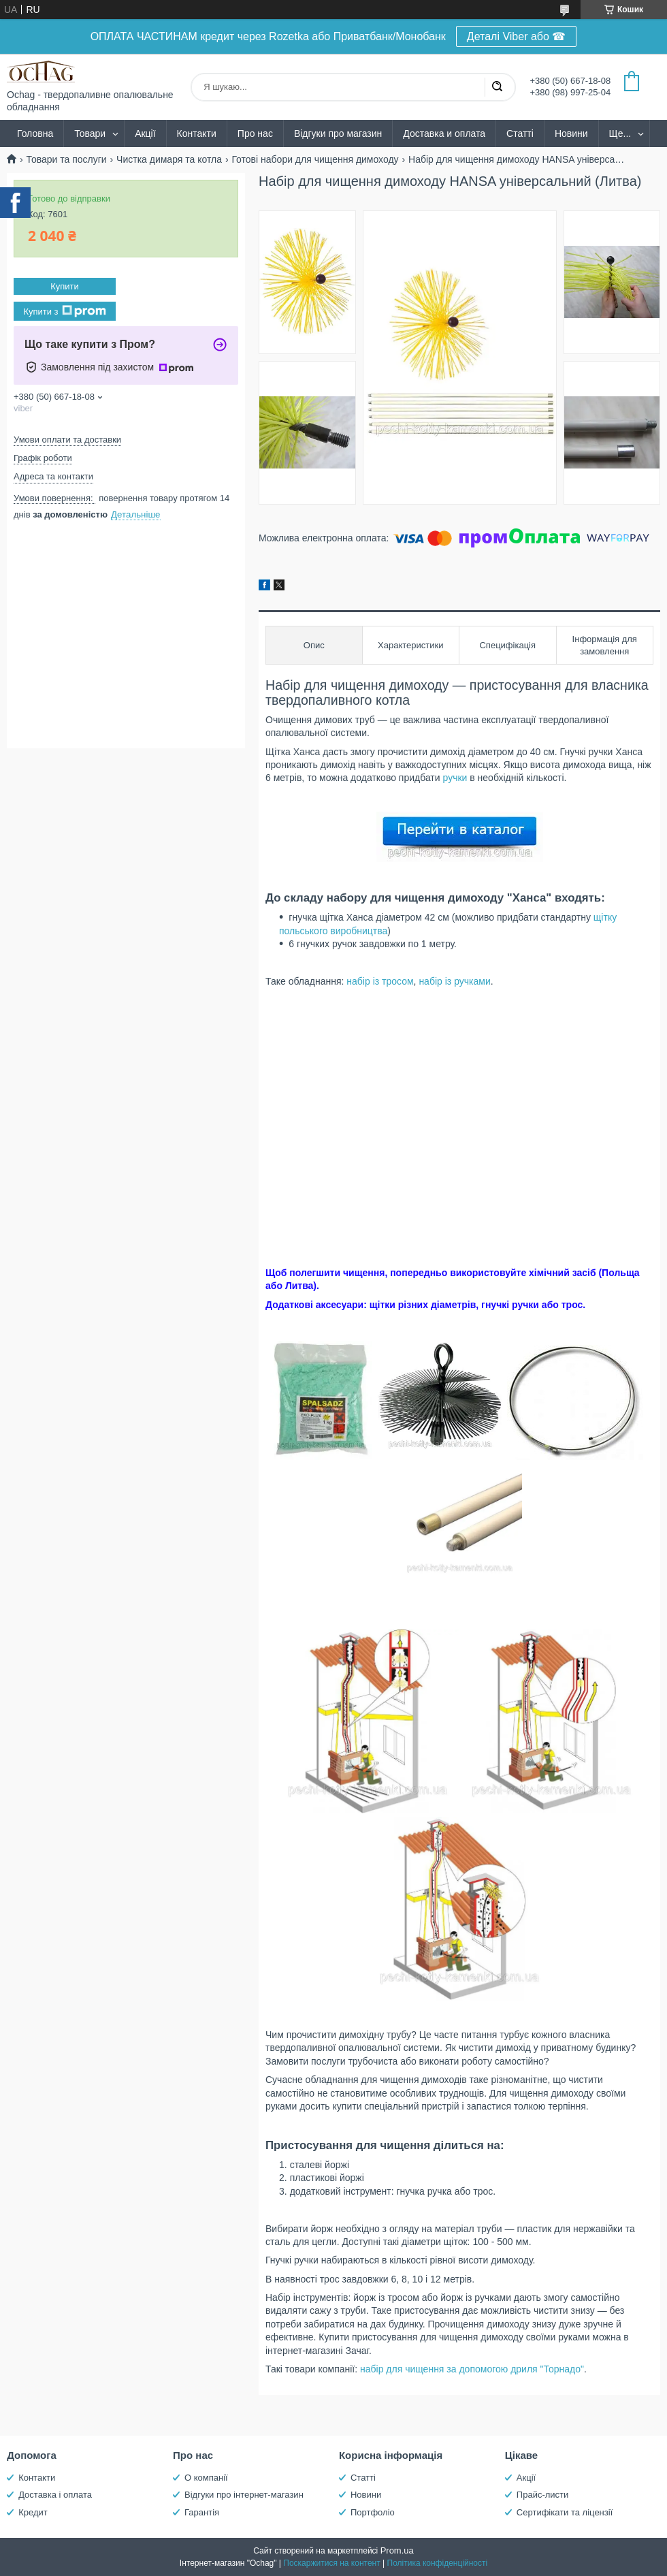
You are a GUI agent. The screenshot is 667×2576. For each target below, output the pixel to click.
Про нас (255, 133)
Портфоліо (373, 2512)
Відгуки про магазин (338, 133)
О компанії (206, 2477)
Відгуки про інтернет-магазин (244, 2495)
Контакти (196, 133)
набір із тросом (379, 981)
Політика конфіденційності (437, 2563)
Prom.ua (397, 2550)
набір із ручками (454, 981)
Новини (571, 133)
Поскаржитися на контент (331, 2563)
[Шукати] (497, 87)
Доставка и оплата (444, 133)
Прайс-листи (542, 2495)
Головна (35, 133)
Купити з (64, 311)
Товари (89, 133)
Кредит (33, 2512)
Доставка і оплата (55, 2495)
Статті (520, 133)
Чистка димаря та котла (169, 159)
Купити (64, 286)
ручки (455, 777)
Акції (145, 133)
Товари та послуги (66, 159)
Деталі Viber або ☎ (516, 36)
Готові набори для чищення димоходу (314, 159)
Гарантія (201, 2512)
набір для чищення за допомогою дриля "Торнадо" (472, 2369)
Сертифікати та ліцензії (565, 2512)
